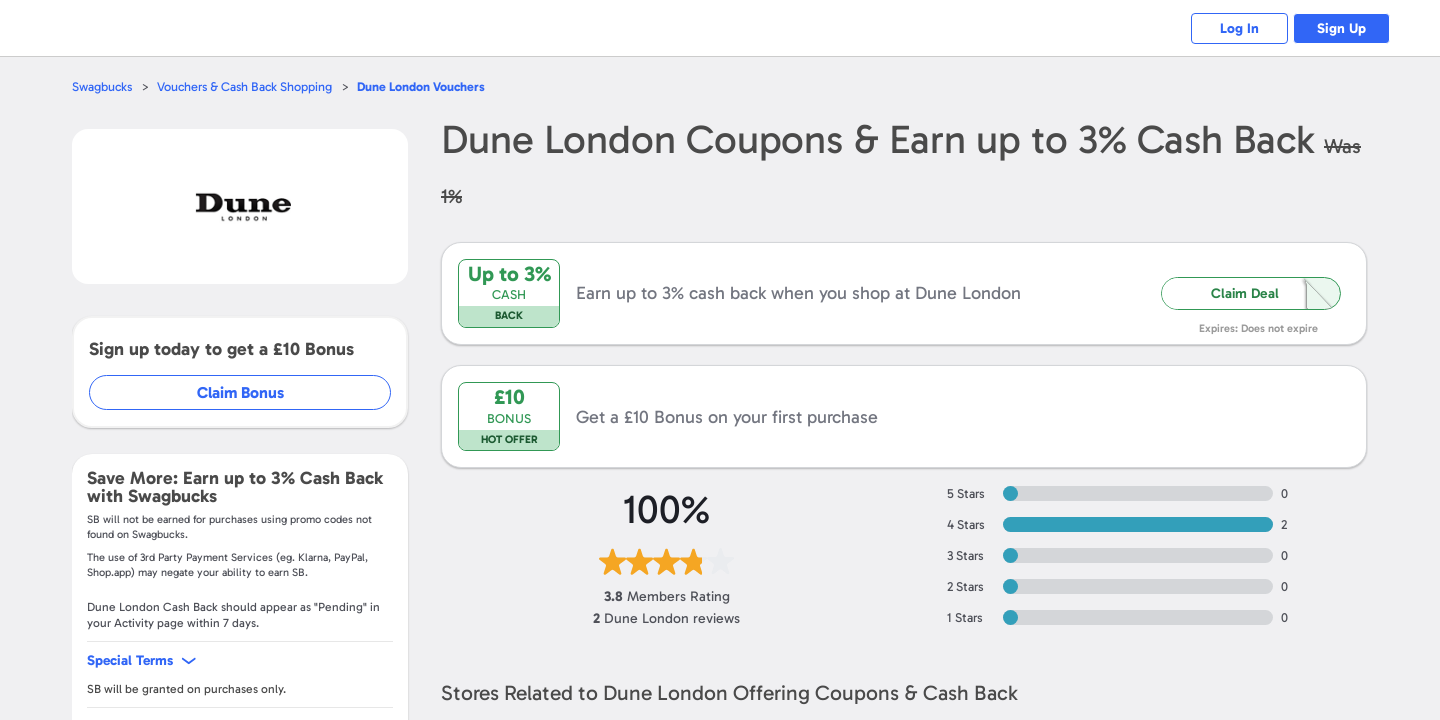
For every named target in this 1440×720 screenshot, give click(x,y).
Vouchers (428, 86)
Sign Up (1340, 28)
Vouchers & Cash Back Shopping (248, 86)
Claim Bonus (241, 392)
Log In (1235, 28)
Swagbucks (103, 86)
